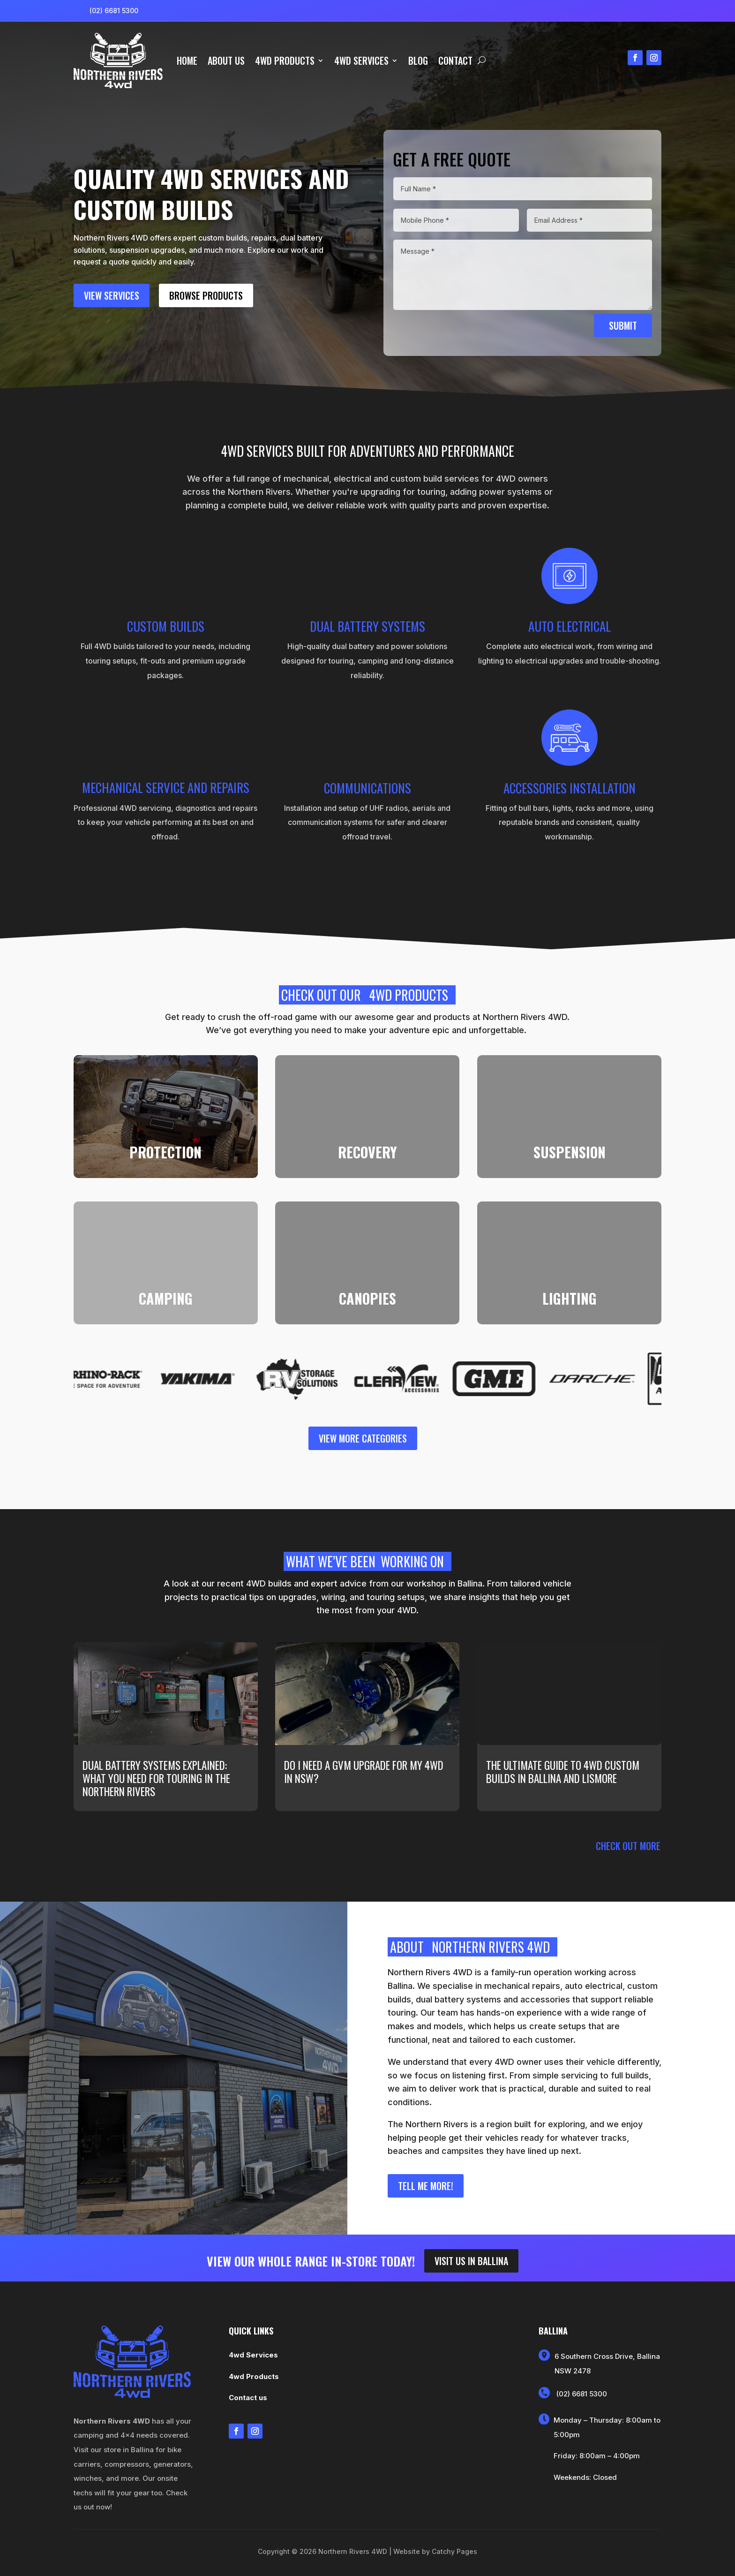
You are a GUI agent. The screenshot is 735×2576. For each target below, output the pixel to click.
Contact (455, 60)
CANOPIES (367, 1298)
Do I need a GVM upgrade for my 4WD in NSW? (363, 1771)
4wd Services (361, 60)
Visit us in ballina (471, 2261)
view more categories (363, 1438)
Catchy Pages (454, 2551)
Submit (623, 325)
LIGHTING (569, 1298)
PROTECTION (165, 1152)
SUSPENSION (569, 1152)
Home (187, 60)
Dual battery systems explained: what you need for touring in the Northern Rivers (156, 1778)
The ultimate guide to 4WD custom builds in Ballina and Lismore (562, 1771)
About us (226, 60)
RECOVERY (367, 1152)
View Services (111, 295)
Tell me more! (425, 2186)
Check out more (628, 1846)
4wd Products (285, 60)
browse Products (206, 295)
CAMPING (166, 1298)
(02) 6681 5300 (114, 11)
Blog (418, 60)
